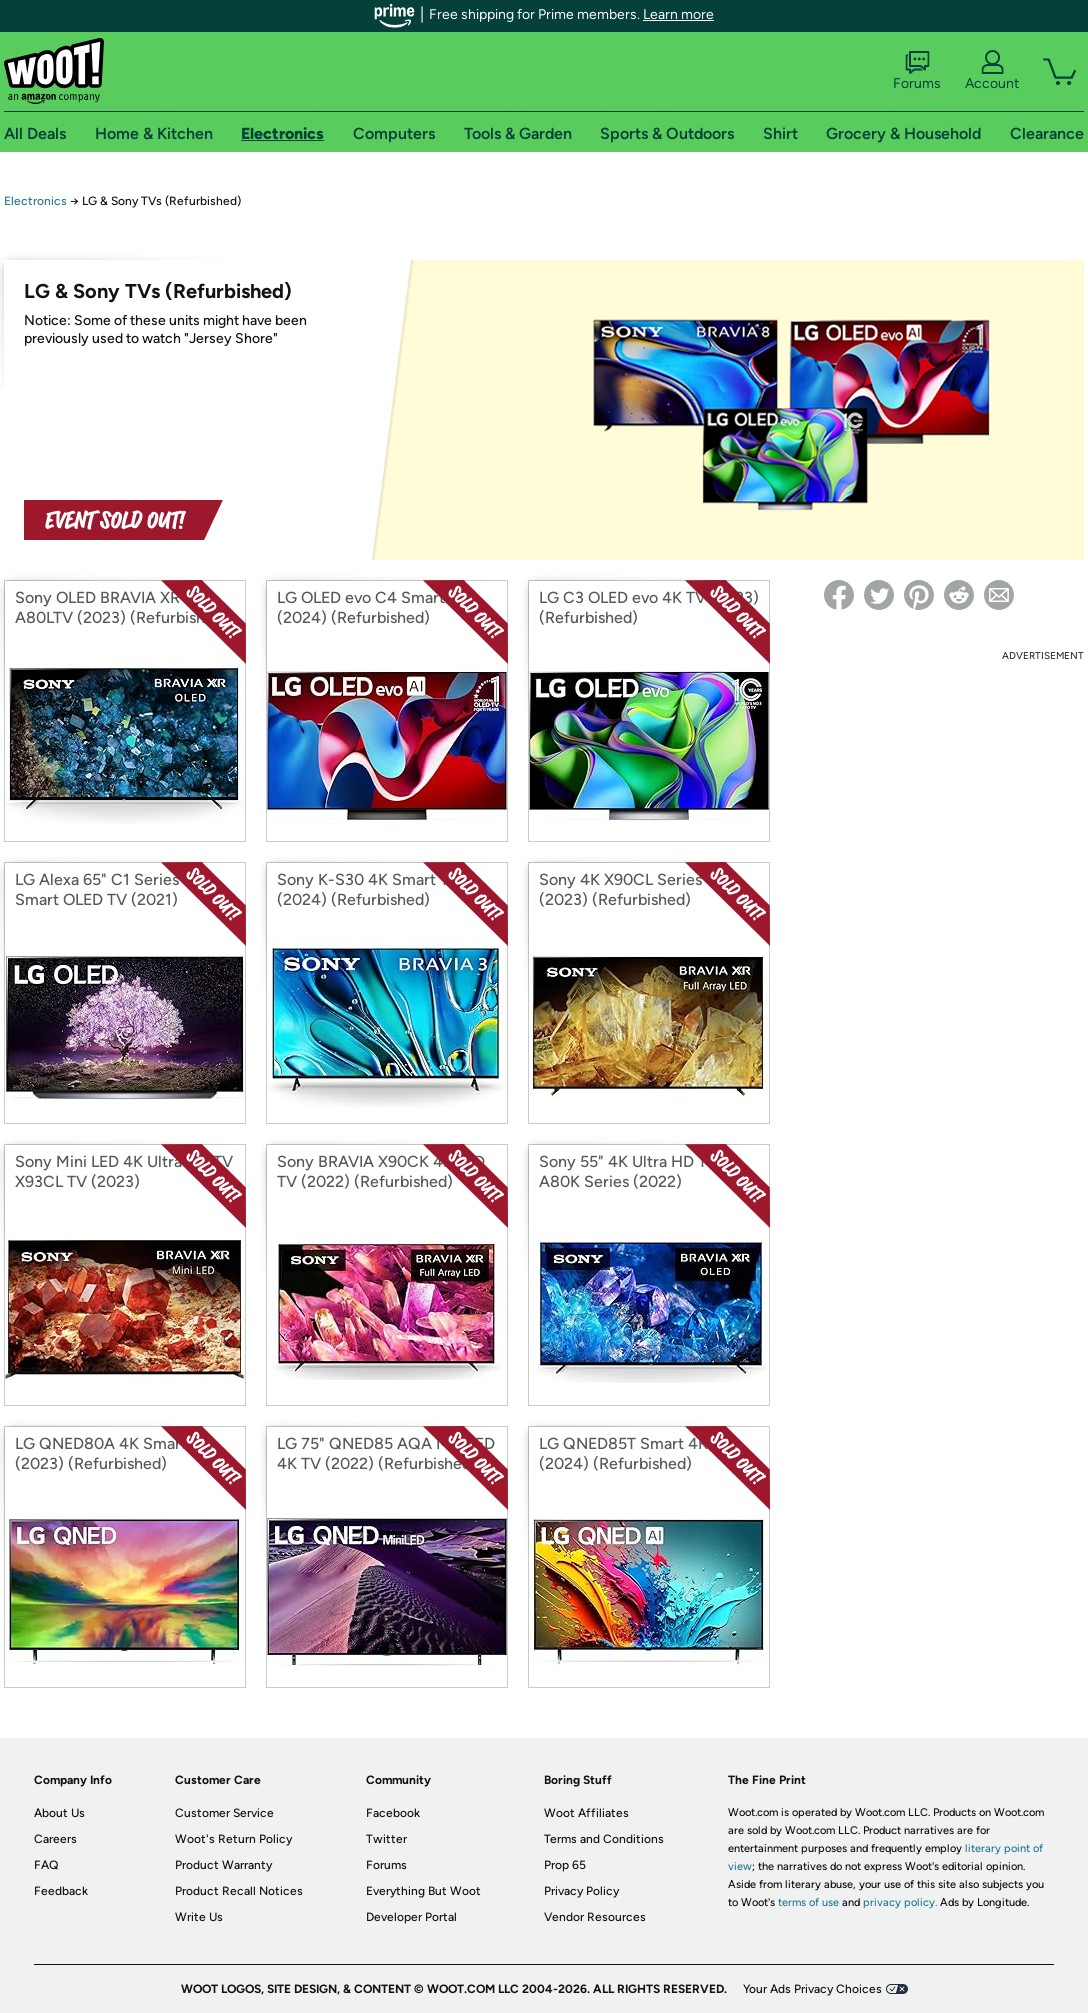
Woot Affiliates (586, 1813)
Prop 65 (565, 1865)
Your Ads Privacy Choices (812, 1989)
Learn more (678, 14)
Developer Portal (411, 1917)
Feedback (61, 1891)
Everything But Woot (423, 1891)
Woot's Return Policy (233, 1839)
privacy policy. (900, 1902)
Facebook (393, 1813)
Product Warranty (223, 1865)
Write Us (199, 1917)
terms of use (808, 1902)
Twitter (386, 1839)
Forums (917, 71)
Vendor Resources (595, 1917)
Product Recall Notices (239, 1891)
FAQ (46, 1865)
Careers (55, 1839)
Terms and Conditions (604, 1839)
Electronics (35, 201)
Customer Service (224, 1813)
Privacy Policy (581, 1891)
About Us (59, 1813)
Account (992, 71)
